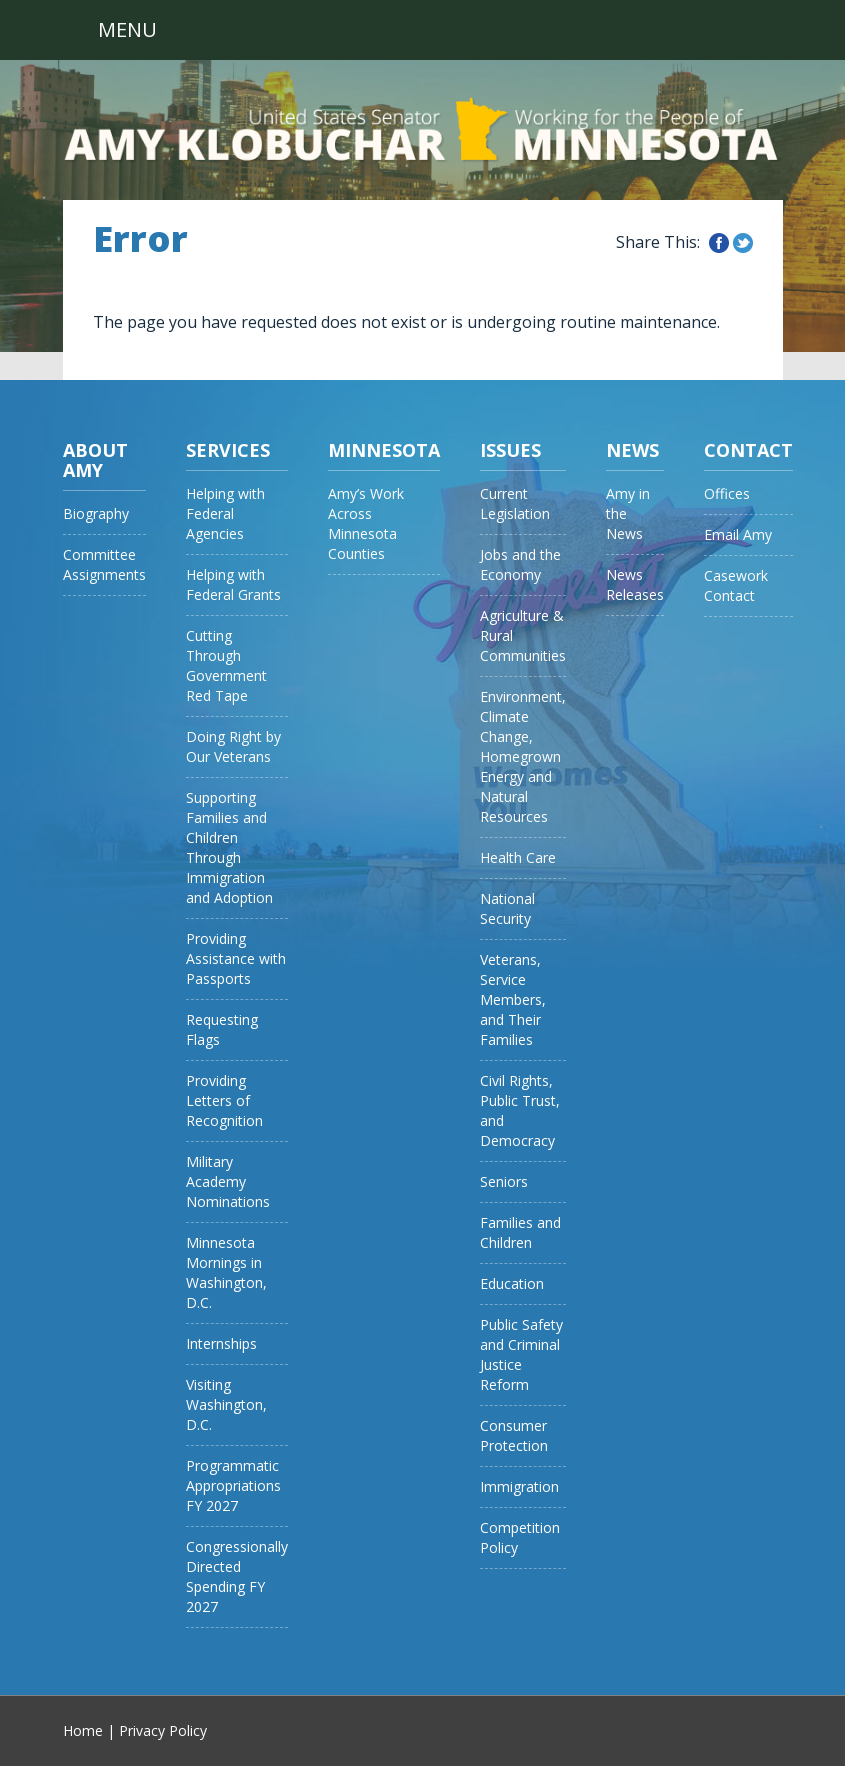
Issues (510, 450)
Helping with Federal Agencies (225, 513)
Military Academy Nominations (228, 1181)
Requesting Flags (222, 1029)
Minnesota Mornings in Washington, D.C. (226, 1272)
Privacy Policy (163, 1730)
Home (83, 1730)
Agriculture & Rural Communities (523, 635)
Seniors (504, 1181)
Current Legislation (515, 503)
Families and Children (520, 1232)
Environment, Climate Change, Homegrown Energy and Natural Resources (523, 756)
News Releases (635, 584)
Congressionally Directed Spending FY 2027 (237, 1576)
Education (512, 1283)
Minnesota (384, 450)
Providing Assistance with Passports (236, 958)
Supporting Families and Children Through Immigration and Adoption (229, 847)
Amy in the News (628, 513)
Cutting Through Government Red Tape (226, 665)
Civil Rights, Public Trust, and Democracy (520, 1110)
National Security (507, 908)
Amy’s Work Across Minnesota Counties (366, 523)
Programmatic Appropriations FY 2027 (233, 1485)
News (632, 450)
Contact (748, 450)
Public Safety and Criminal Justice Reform (521, 1354)
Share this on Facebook (719, 243)
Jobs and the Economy (520, 564)
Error (140, 239)
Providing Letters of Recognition (224, 1100)
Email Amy (738, 534)
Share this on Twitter (743, 243)
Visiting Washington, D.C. (226, 1404)
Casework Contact (736, 585)
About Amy (95, 460)
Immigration (519, 1486)
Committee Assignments (104, 564)
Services (228, 450)
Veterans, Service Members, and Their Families (513, 999)
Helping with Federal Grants (233, 584)
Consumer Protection (514, 1435)
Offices (727, 493)
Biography (96, 513)
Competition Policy (520, 1537)
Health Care (518, 857)
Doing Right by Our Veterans (233, 746)
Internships (221, 1343)
